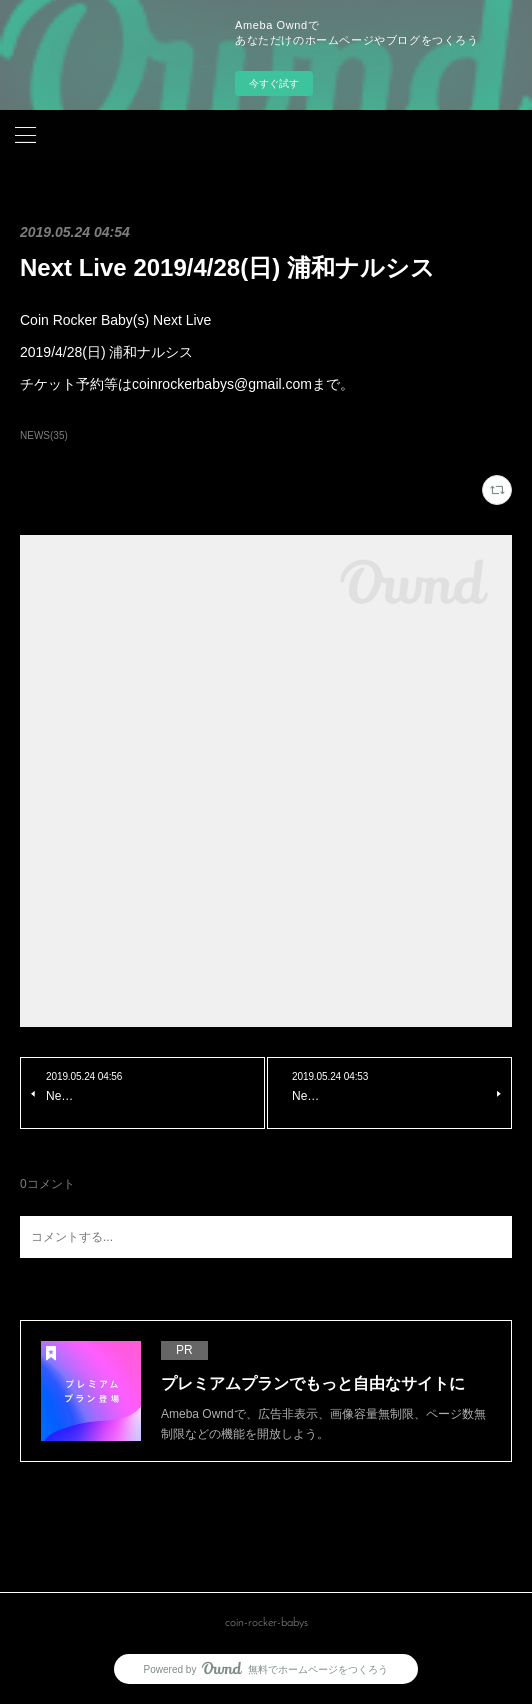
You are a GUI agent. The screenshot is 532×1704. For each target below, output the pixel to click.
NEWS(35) (44, 435)
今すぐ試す (274, 83)
